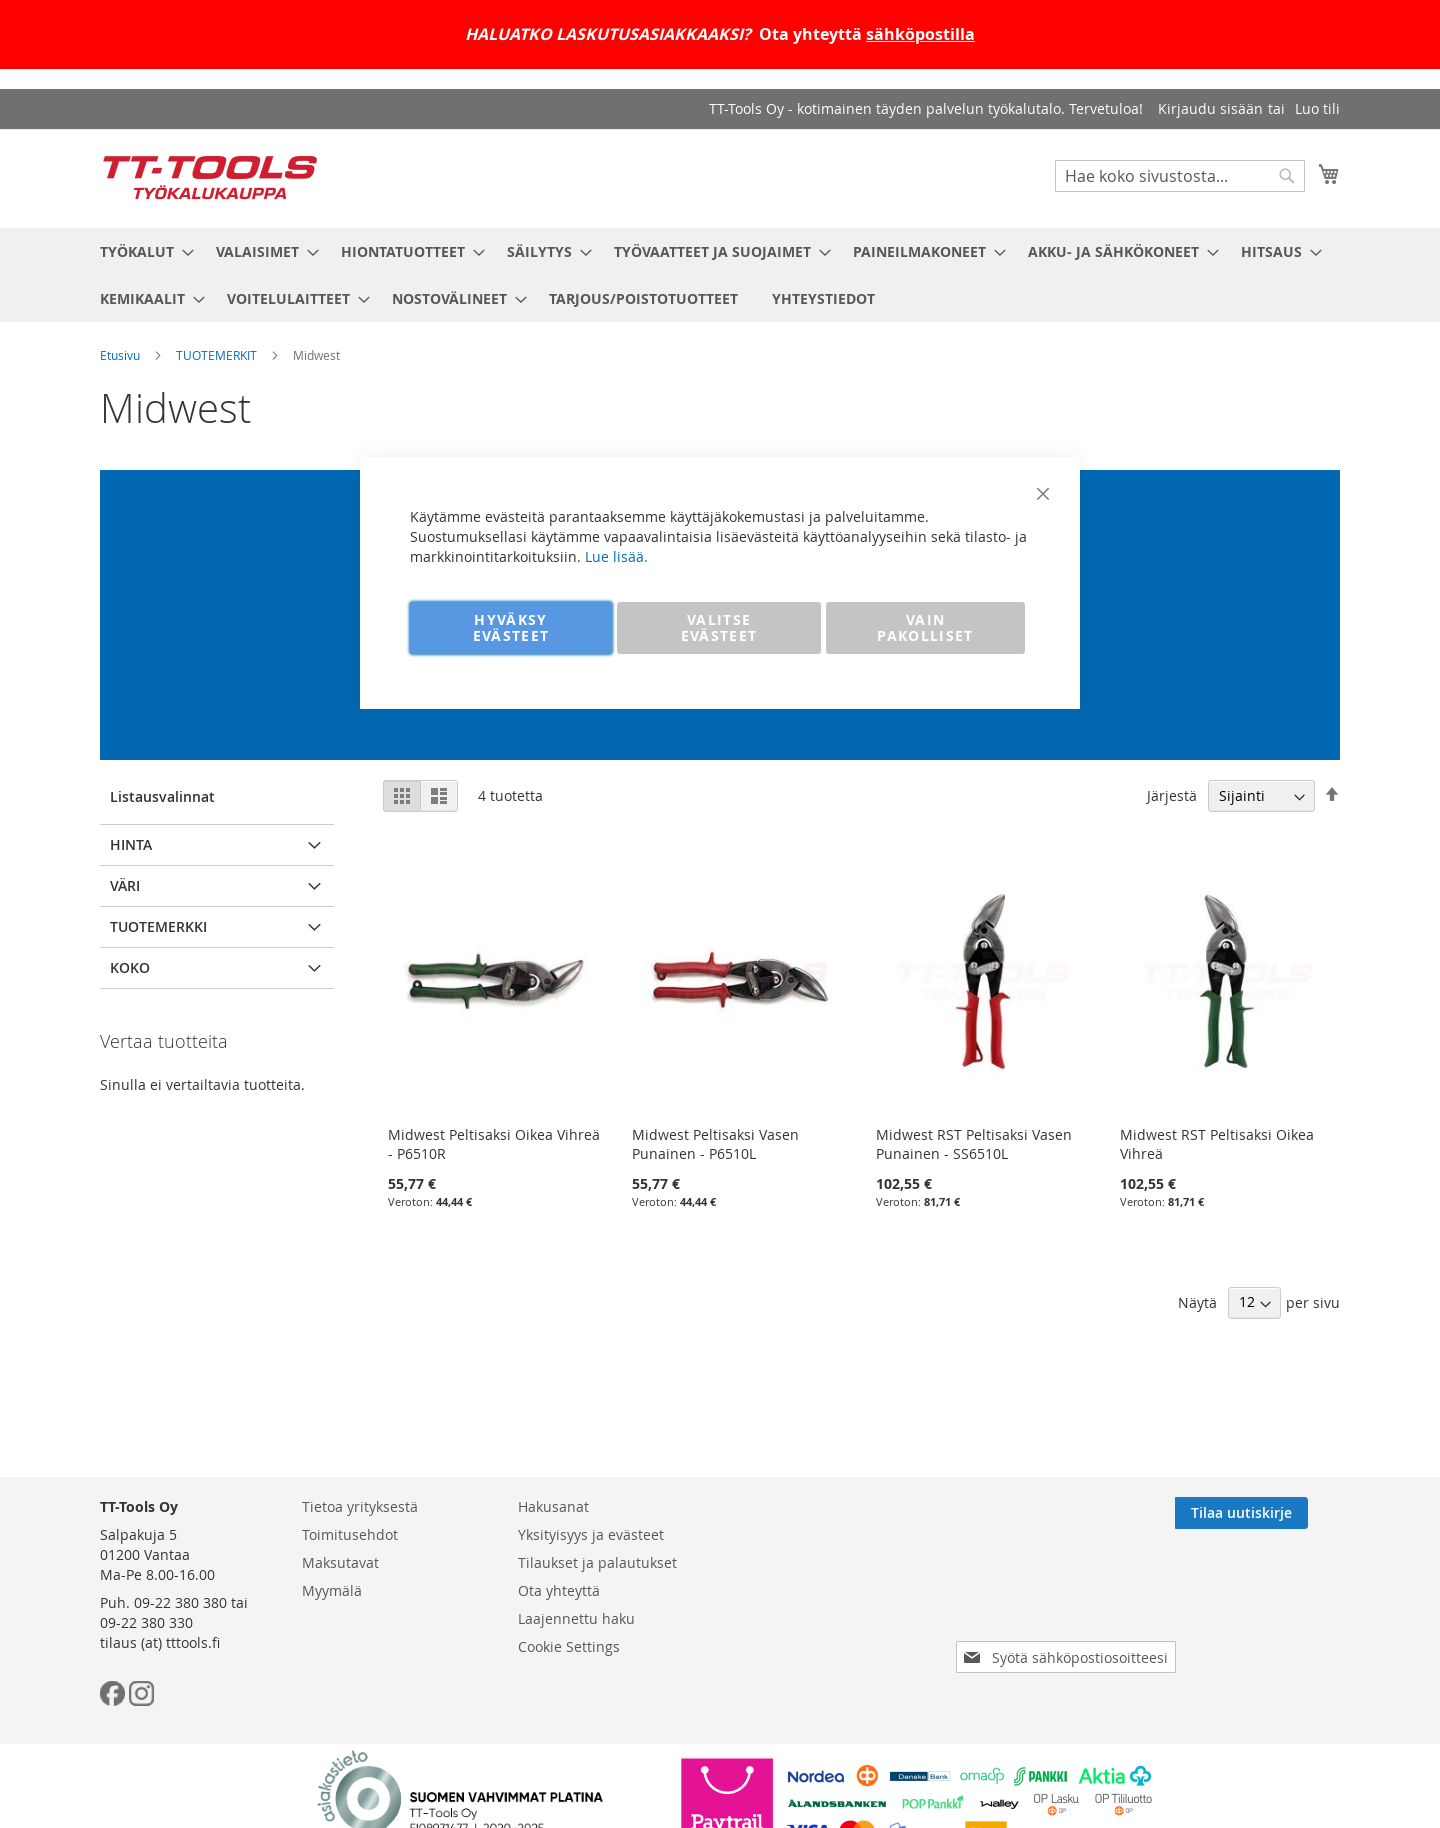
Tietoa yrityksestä (360, 1506)
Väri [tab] (125, 885)
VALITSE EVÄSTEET (719, 627)
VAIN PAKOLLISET (925, 627)
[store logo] (210, 177)
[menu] (720, 275)
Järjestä (1172, 795)
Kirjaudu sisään (1210, 108)
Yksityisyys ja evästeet (591, 1534)
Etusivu (120, 355)
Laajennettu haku (576, 1618)
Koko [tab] (130, 967)
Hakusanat (553, 1506)
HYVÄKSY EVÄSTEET (511, 627)
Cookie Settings (569, 1646)
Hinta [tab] (131, 844)
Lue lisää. (616, 556)
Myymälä (332, 1590)
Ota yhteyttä (559, 1590)
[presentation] (1070, 1601)
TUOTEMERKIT (216, 355)
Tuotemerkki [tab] (158, 926)
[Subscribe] (1273, 1513)
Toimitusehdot (350, 1534)
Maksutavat (340, 1562)
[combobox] (1180, 176)
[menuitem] (141, 251)
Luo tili (1317, 108)
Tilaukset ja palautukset (597, 1562)
